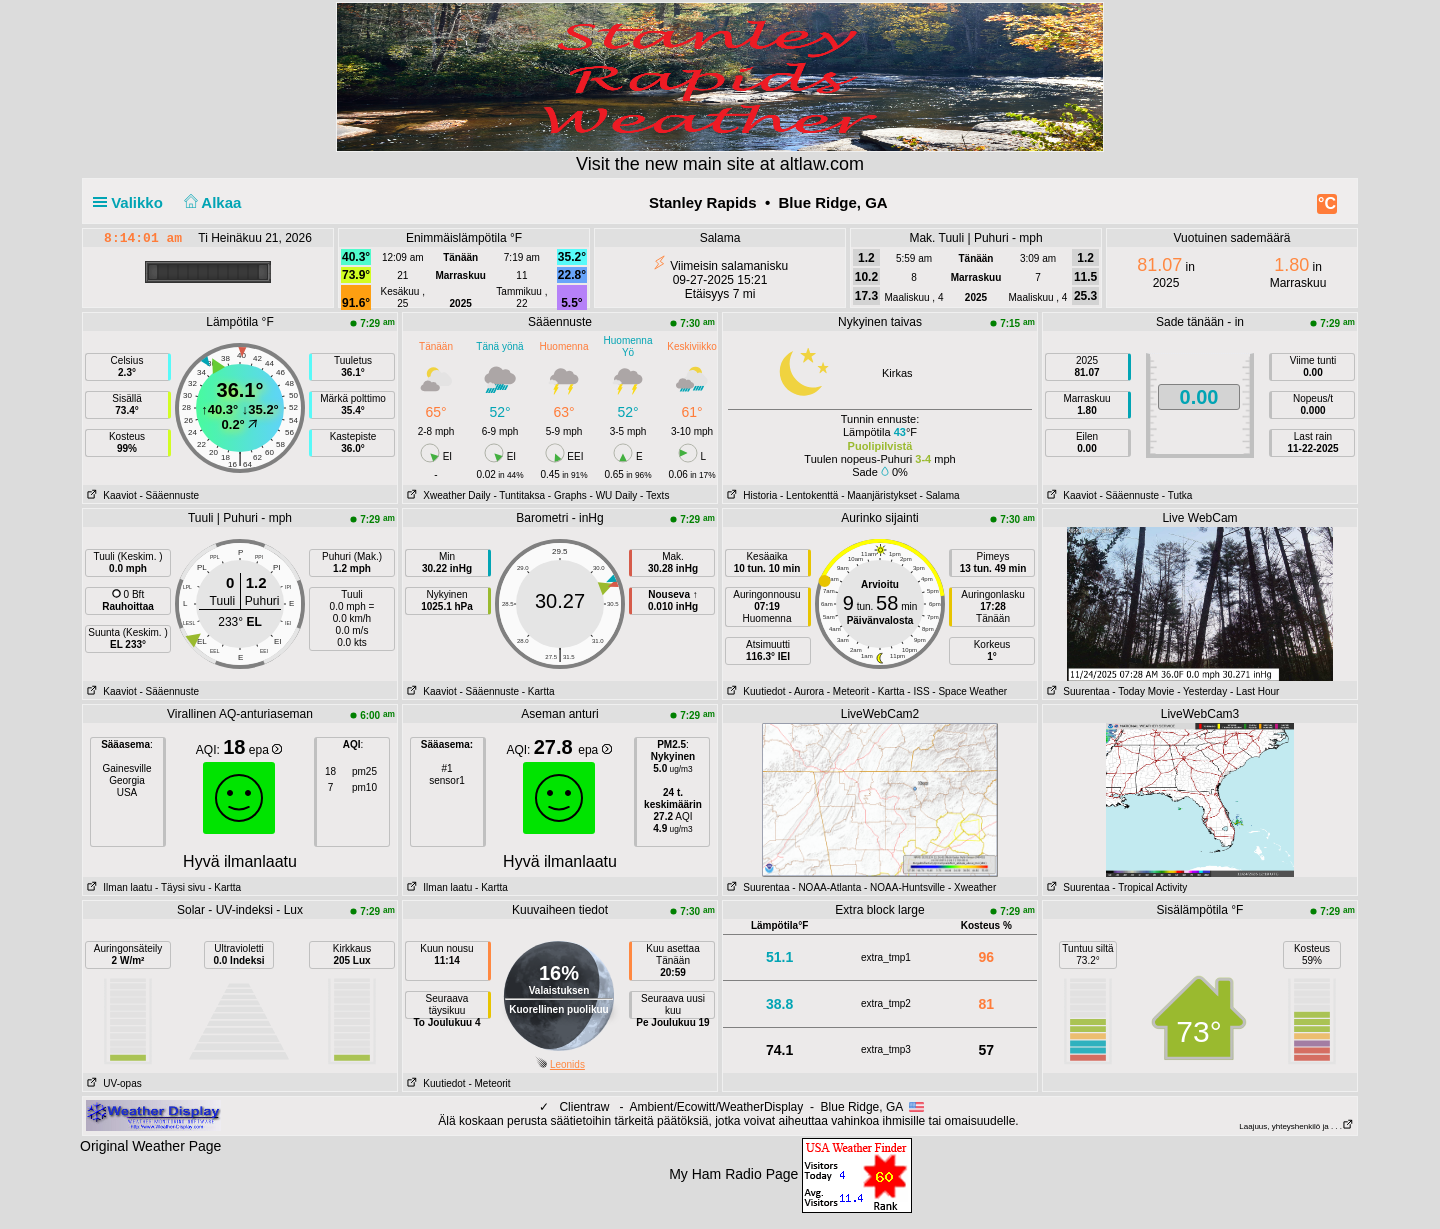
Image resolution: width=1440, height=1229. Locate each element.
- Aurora (806, 691)
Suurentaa (1076, 691)
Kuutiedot (754, 691)
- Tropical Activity (1149, 887)
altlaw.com (822, 164)
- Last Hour (1254, 691)
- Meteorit (848, 691)
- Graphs (567, 495)
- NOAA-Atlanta (826, 887)
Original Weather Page (150, 1146)
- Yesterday (1202, 691)
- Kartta (538, 691)
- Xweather (972, 887)
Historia (750, 495)
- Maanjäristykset (879, 495)
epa (265, 750)
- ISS (918, 691)
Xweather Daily (447, 495)
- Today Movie (1143, 691)
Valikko (132, 202)
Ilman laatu (117, 887)
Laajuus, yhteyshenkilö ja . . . (1296, 1126)
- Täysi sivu (180, 887)
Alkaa (210, 202)
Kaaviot (110, 495)
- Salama (940, 495)
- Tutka (1177, 495)
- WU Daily (614, 495)
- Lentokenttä (809, 495)
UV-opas (112, 1083)
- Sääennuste (169, 495)
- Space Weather (969, 691)
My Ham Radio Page (733, 1174)
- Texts (654, 495)
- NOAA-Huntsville (904, 887)
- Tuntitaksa (519, 495)
